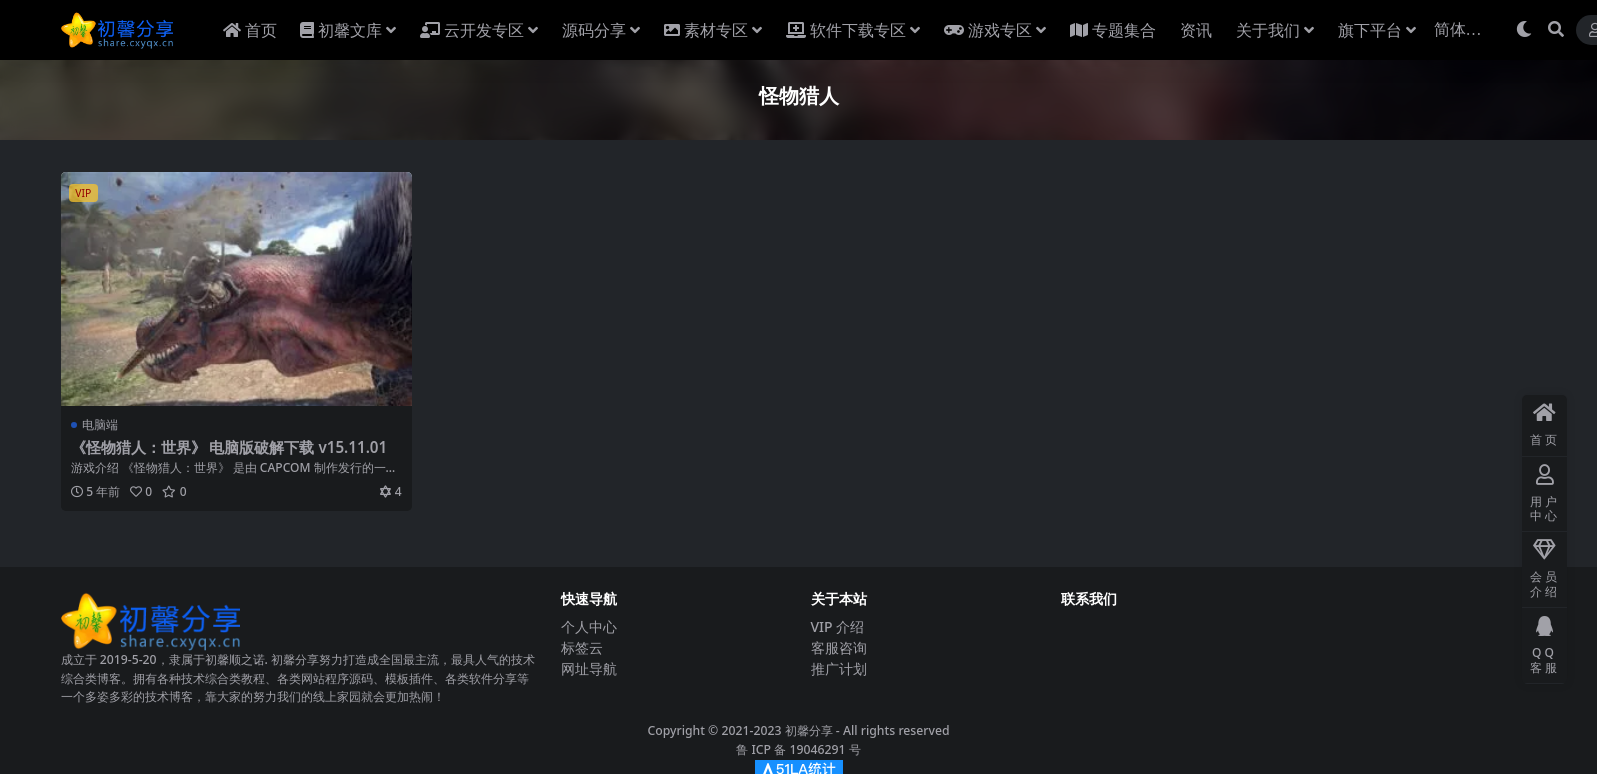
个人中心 (589, 626)
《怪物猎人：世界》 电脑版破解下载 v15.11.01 (229, 447)
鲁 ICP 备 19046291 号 (798, 749)
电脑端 (100, 424)
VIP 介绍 (838, 626)
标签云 (582, 647)
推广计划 (839, 668)
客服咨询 (839, 647)
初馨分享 (809, 730)
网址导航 (589, 668)
